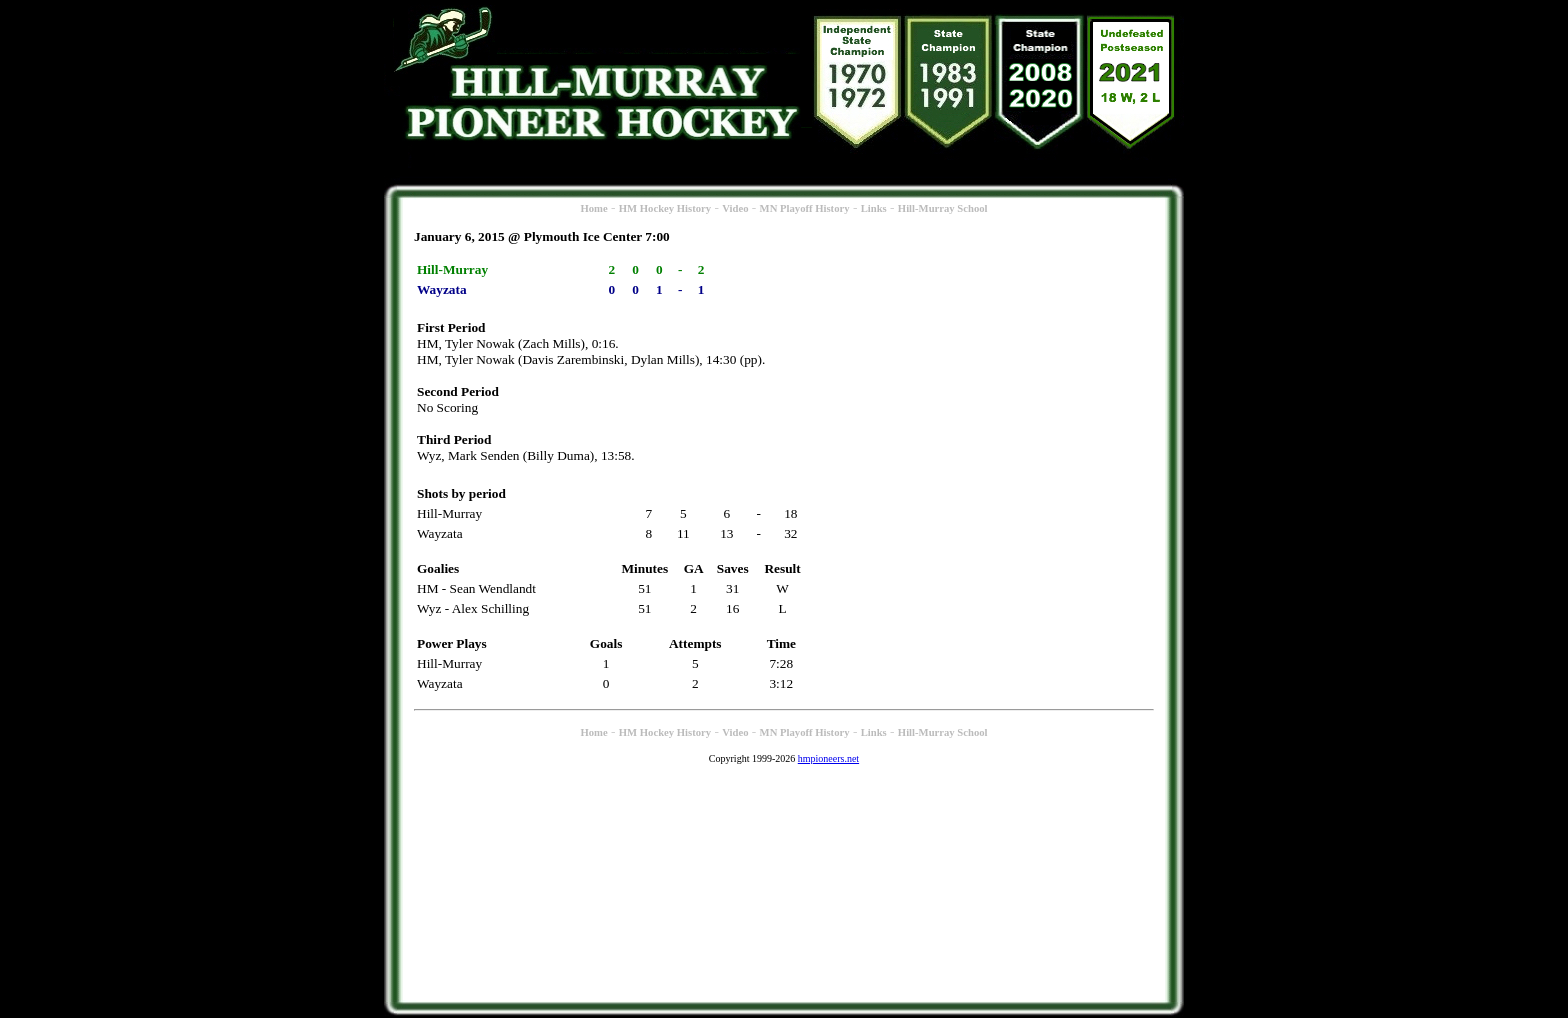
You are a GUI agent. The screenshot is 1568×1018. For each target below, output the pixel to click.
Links (874, 208)
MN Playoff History (805, 208)
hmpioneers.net (828, 758)
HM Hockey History (665, 208)
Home (593, 208)
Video (735, 208)
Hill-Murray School (943, 208)
